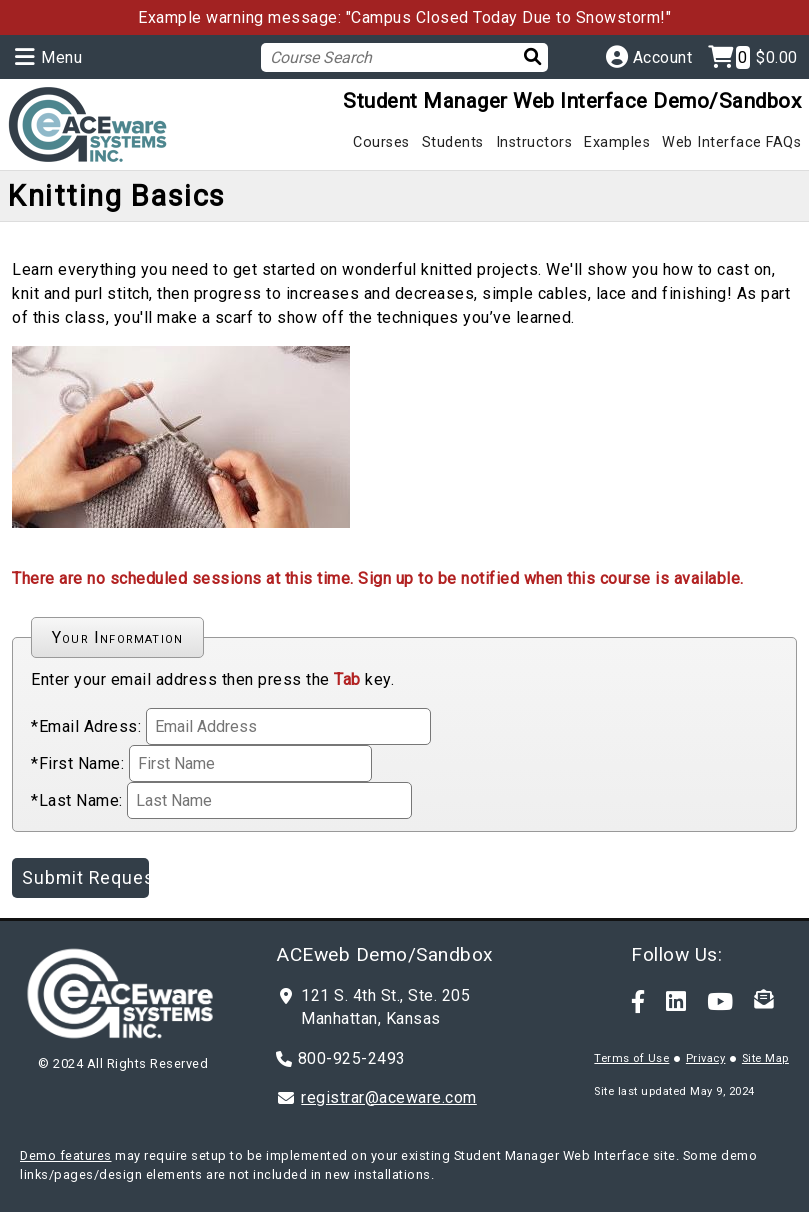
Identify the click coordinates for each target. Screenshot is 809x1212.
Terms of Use (631, 1058)
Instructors (534, 142)
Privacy (706, 1058)
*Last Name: (77, 800)
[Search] (526, 56)
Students (453, 142)
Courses (381, 142)
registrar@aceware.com (389, 1097)
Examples (617, 142)
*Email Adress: (86, 726)
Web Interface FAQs (731, 142)
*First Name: (77, 763)
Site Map (765, 1058)
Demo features (66, 1155)
